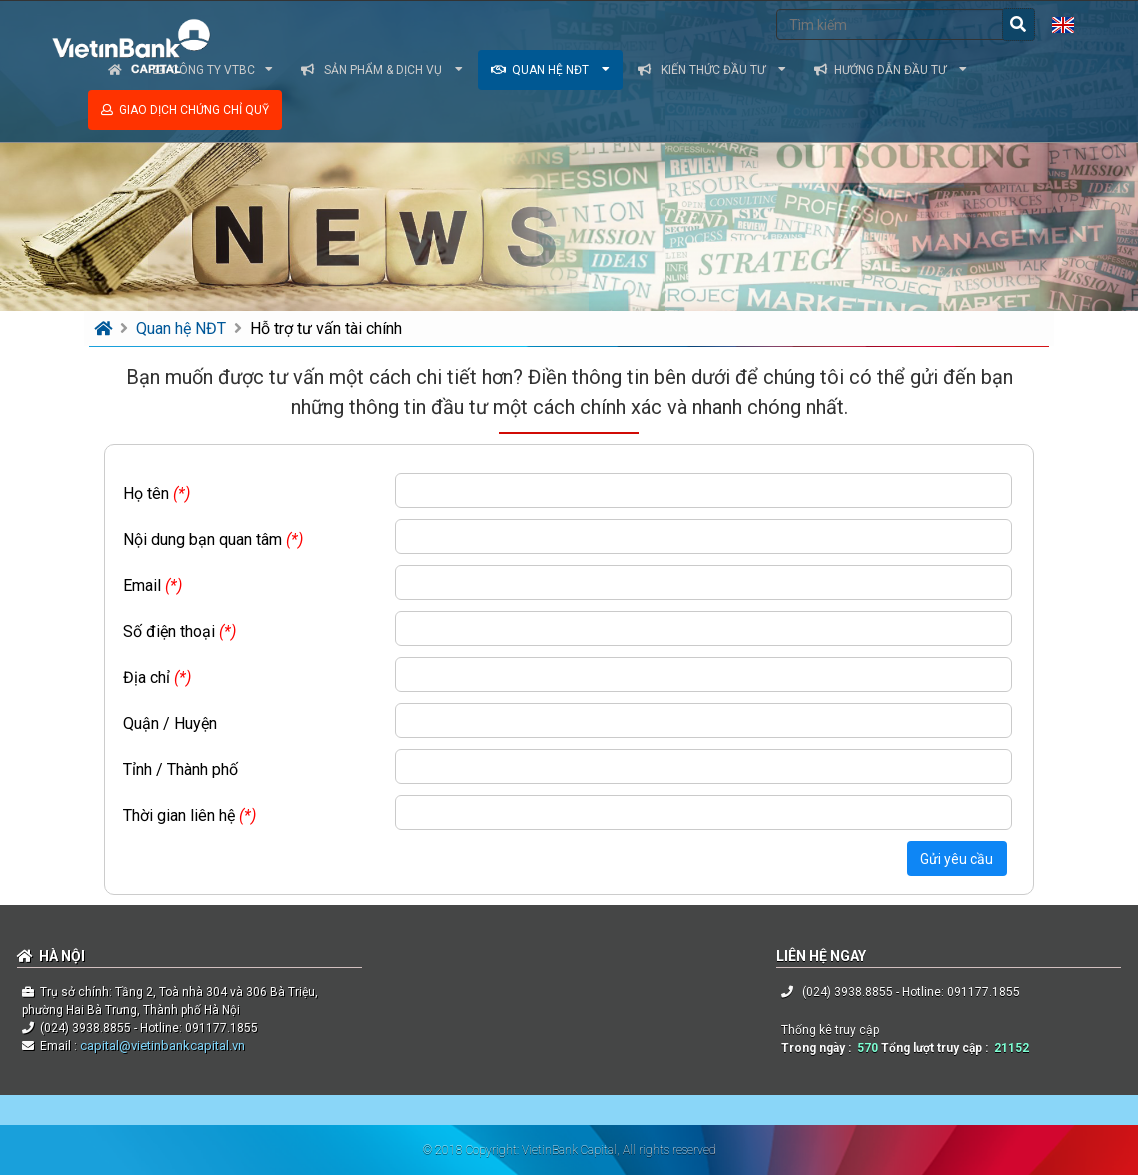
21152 (1011, 1048)
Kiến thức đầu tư (712, 70)
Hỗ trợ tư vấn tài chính (326, 328)
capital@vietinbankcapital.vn (161, 1045)
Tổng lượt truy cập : (937, 1048)
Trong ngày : (819, 1048)
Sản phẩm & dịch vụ (382, 70)
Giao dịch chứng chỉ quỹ (185, 110)
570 (867, 1048)
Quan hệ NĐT (550, 70)
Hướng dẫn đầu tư (890, 70)
